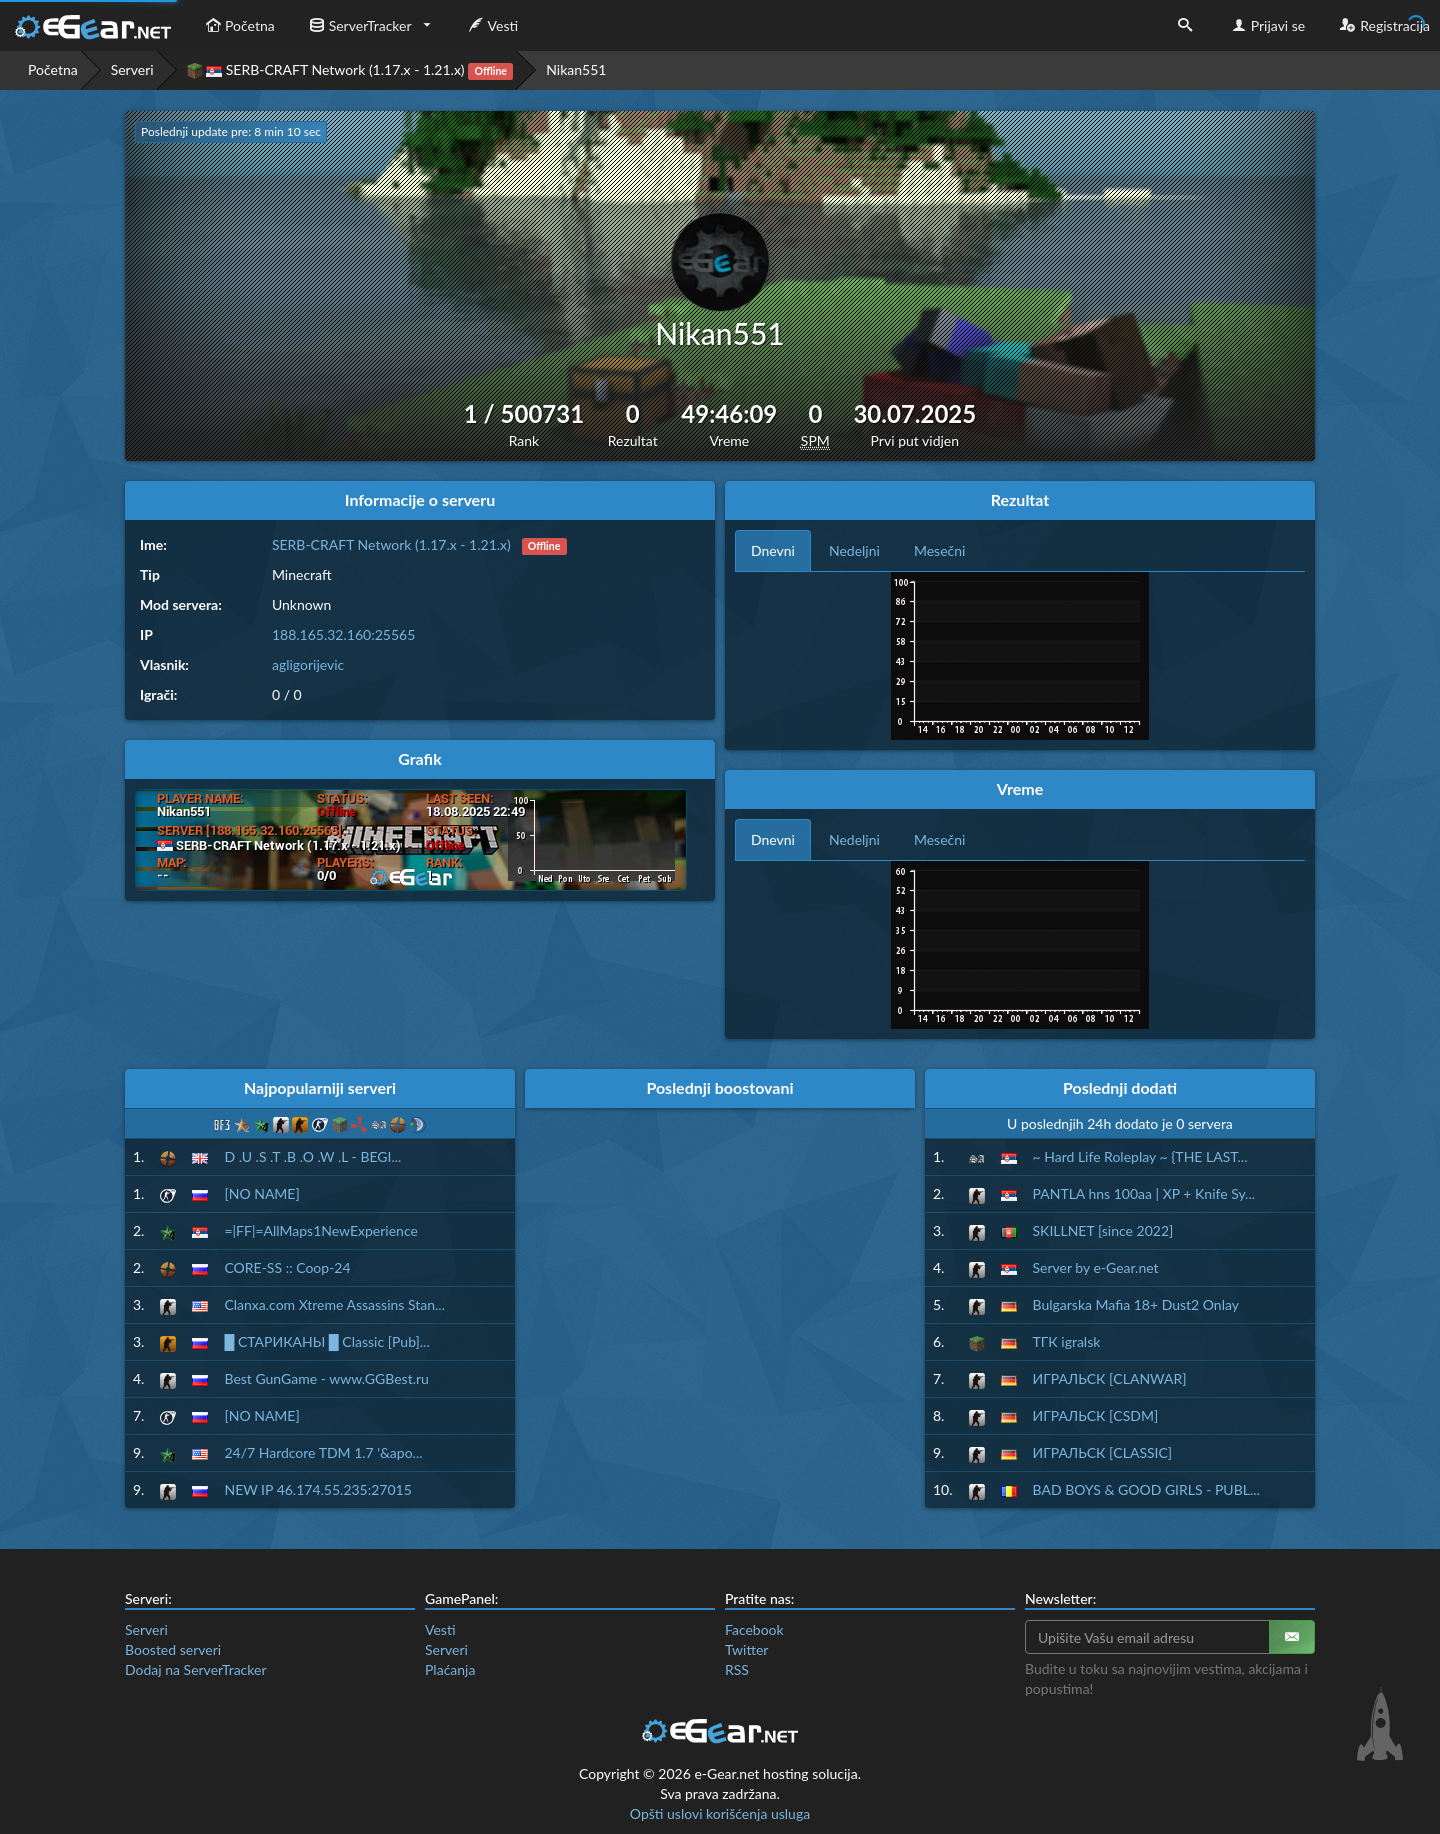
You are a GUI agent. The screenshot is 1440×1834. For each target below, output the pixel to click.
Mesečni (940, 550)
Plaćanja (450, 1669)
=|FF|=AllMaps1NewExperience (320, 1230)
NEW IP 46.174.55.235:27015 (317, 1489)
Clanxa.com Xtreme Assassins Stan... (334, 1304)
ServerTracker (358, 25)
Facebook (754, 1629)
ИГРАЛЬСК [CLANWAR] (1110, 1378)
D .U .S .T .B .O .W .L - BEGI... (312, 1156)
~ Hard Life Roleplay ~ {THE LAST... (1140, 1156)
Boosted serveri (173, 1649)
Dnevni (773, 550)
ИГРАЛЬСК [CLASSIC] (1103, 1452)
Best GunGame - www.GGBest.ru (326, 1378)
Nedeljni (854, 550)
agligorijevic (308, 664)
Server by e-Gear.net (1096, 1267)
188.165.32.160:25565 (343, 634)
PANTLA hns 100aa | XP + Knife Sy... (1144, 1193)
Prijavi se (1266, 25)
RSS (737, 1669)
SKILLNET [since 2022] (1103, 1230)
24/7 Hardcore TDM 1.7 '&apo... (323, 1452)
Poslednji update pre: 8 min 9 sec (227, 131)
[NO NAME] (261, 1193)
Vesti (491, 25)
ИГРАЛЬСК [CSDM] (1096, 1415)
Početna (238, 25)
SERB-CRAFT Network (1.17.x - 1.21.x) (350, 70)
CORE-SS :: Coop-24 (287, 1267)
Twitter (746, 1649)
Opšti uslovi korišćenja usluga (720, 1813)
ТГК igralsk (1067, 1341)
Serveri (132, 69)
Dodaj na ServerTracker (195, 1669)
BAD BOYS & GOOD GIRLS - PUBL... (1146, 1489)
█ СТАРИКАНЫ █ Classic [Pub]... (326, 1341)
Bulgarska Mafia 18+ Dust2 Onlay (1136, 1304)
